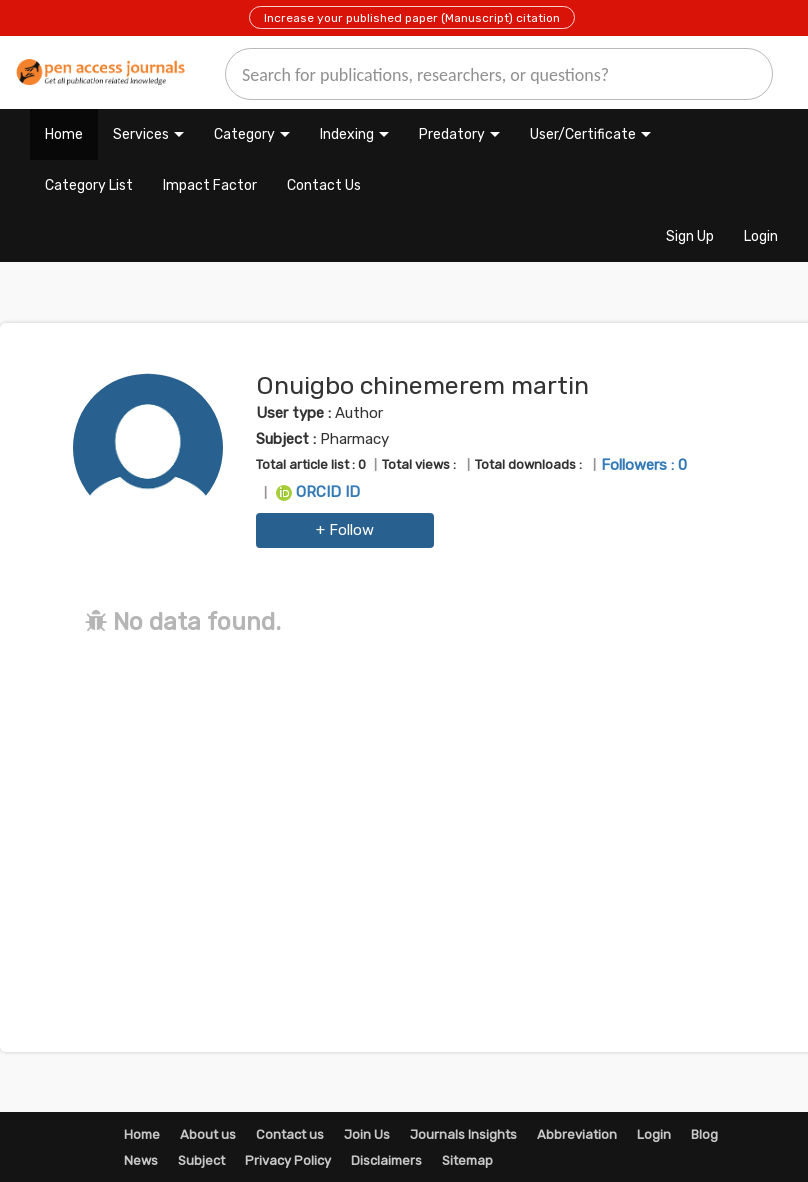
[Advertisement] (426, 811)
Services (141, 134)
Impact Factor (210, 185)
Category (244, 134)
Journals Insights (463, 1134)
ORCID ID (318, 492)
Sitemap (467, 1160)
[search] (499, 74)
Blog (704, 1134)
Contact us (290, 1134)
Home (64, 134)
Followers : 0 (644, 465)
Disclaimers (386, 1160)
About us (208, 1134)
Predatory (452, 134)
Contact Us (324, 185)
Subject (201, 1160)
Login (761, 236)
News (141, 1160)
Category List (89, 185)
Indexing (347, 134)
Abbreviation (577, 1134)
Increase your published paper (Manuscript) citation (412, 18)
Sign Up (690, 236)
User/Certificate (583, 134)
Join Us (367, 1134)
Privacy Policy (288, 1160)
